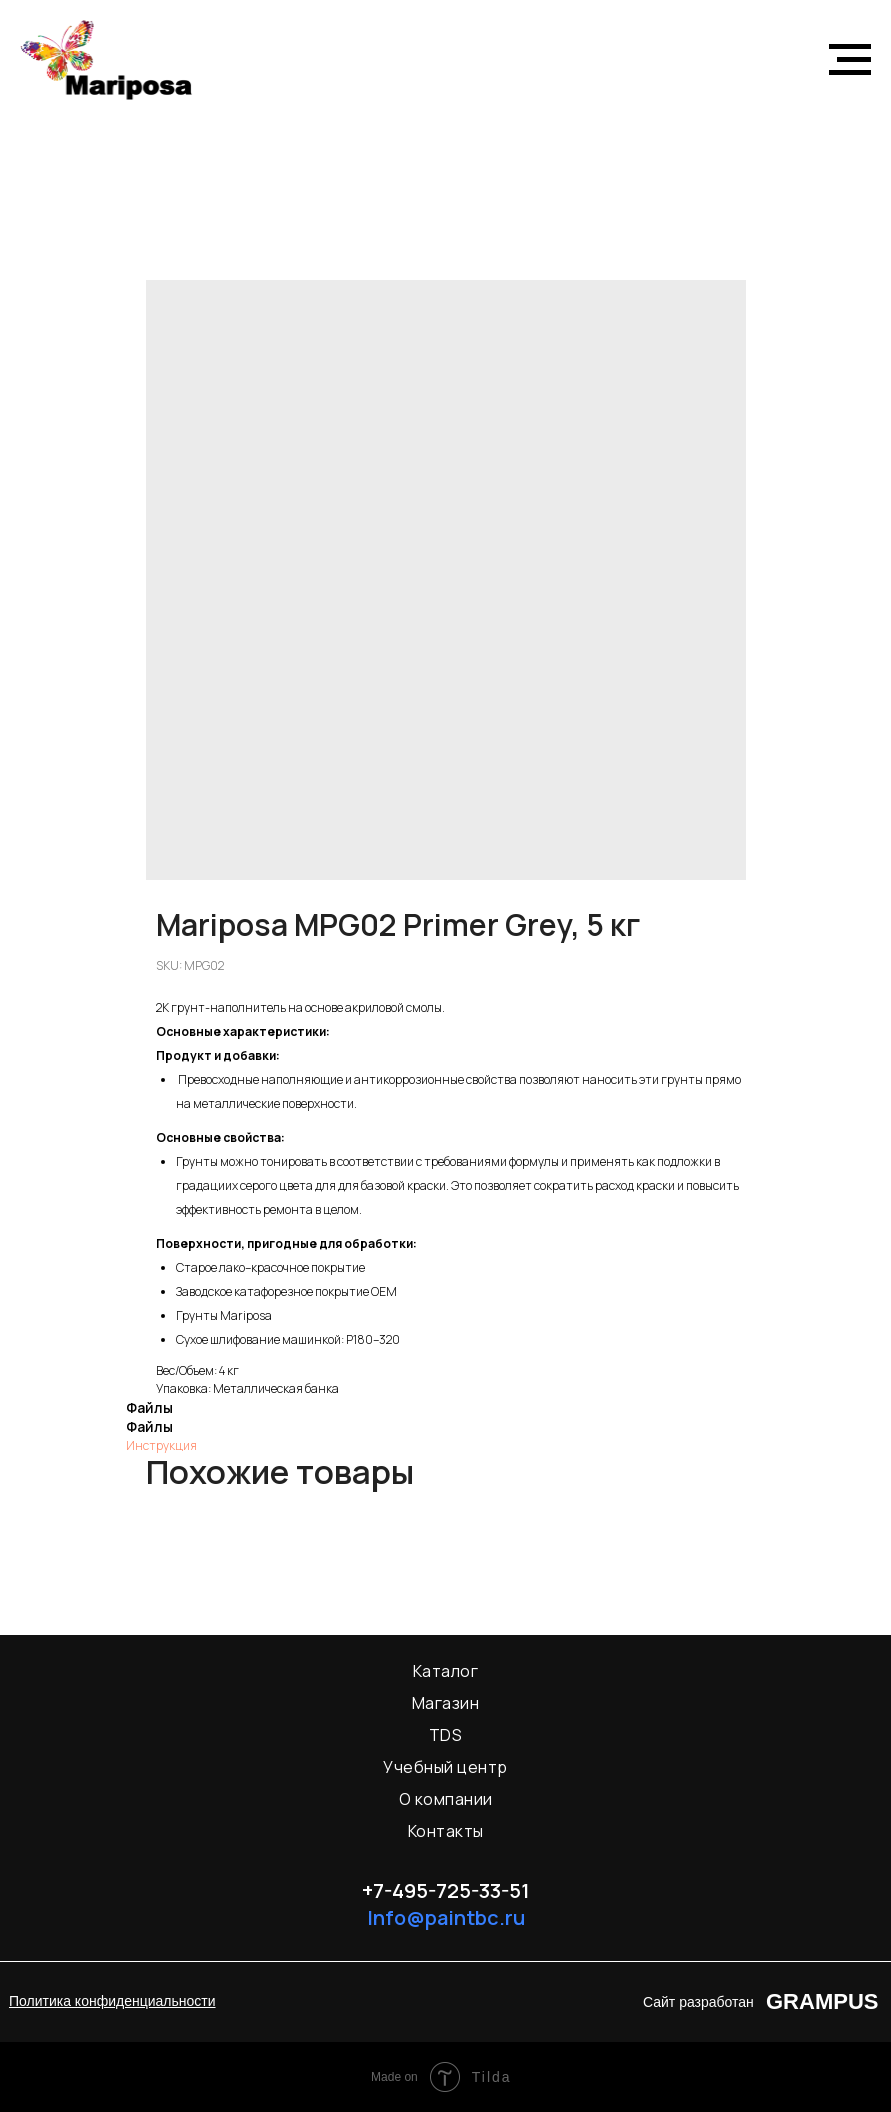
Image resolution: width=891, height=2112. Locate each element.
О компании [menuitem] (446, 1799)
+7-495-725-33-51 (446, 1890)
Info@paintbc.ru (446, 1917)
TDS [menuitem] (446, 1735)
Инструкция (161, 1445)
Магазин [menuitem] (446, 1703)
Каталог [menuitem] (446, 1671)
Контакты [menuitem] (446, 1831)
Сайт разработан (698, 2002)
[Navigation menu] (850, 60)
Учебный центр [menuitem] (445, 1767)
